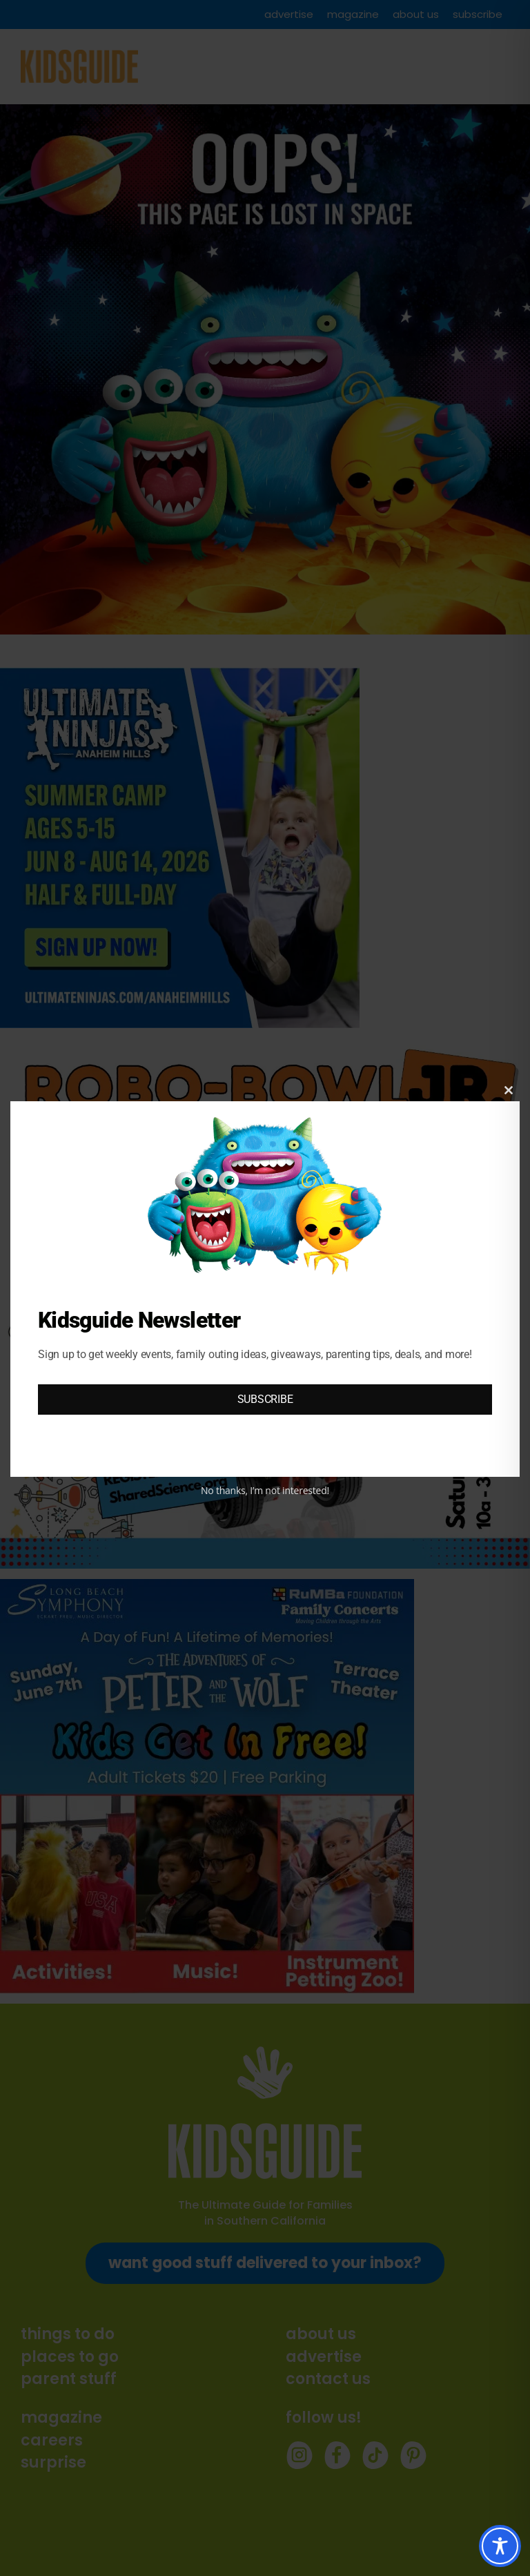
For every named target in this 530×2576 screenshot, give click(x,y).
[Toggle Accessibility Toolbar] (500, 2546)
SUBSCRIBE (265, 1399)
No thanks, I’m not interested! (265, 1490)
